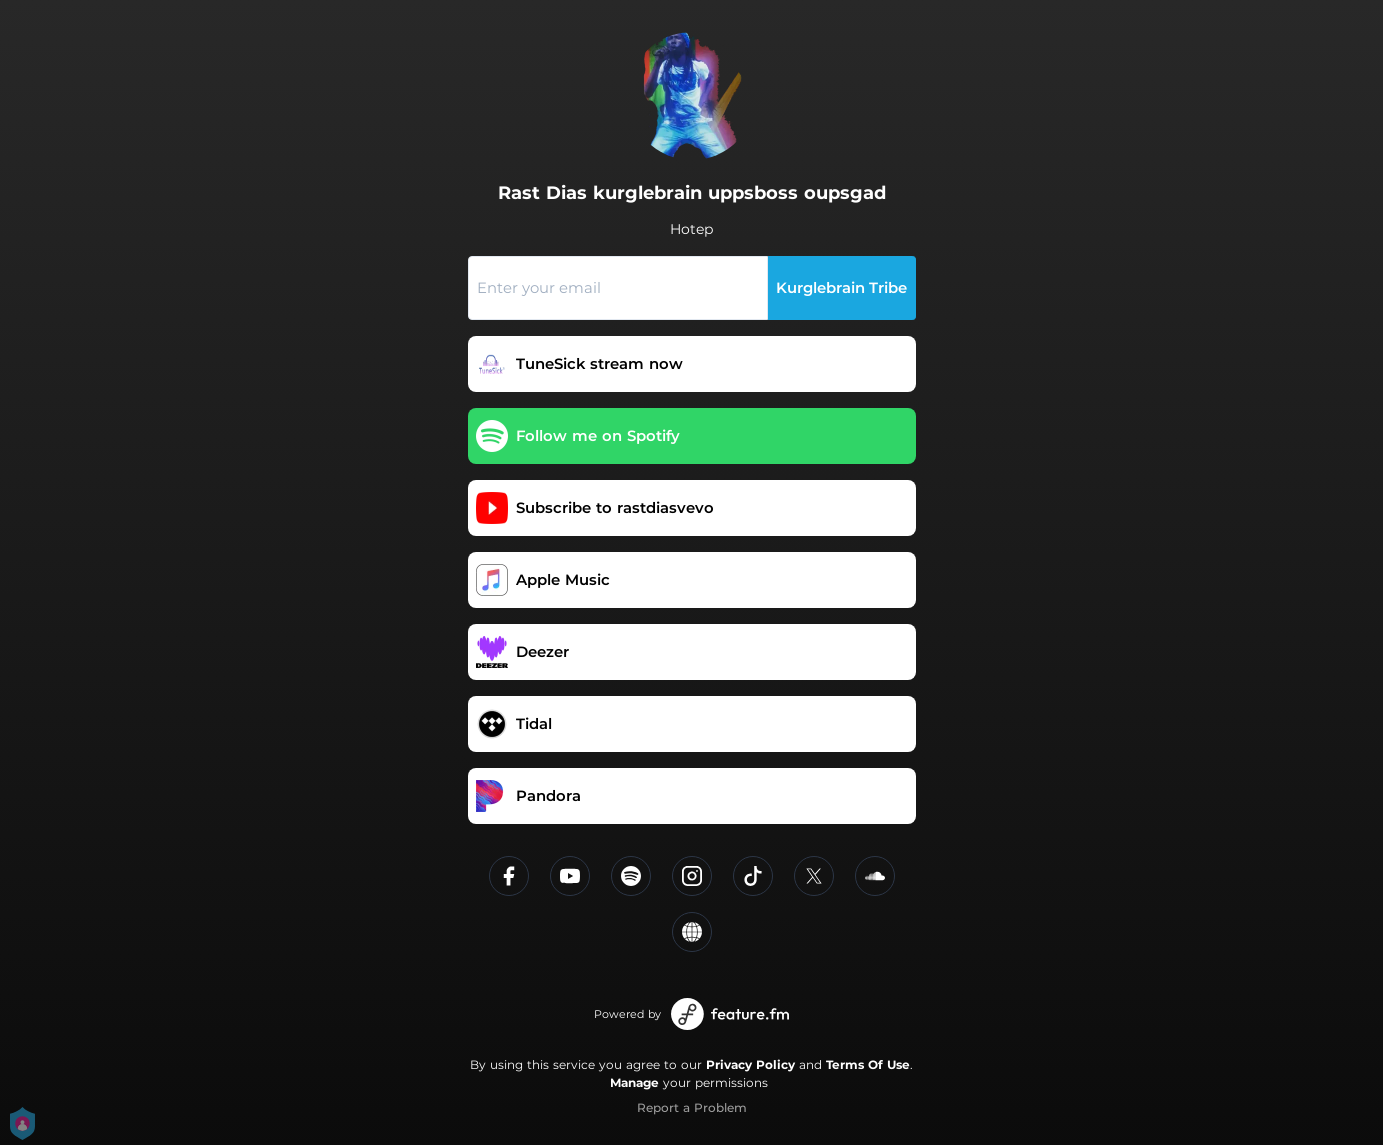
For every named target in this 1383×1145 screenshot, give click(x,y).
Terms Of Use (868, 1064)
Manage (634, 1082)
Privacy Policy (750, 1064)
